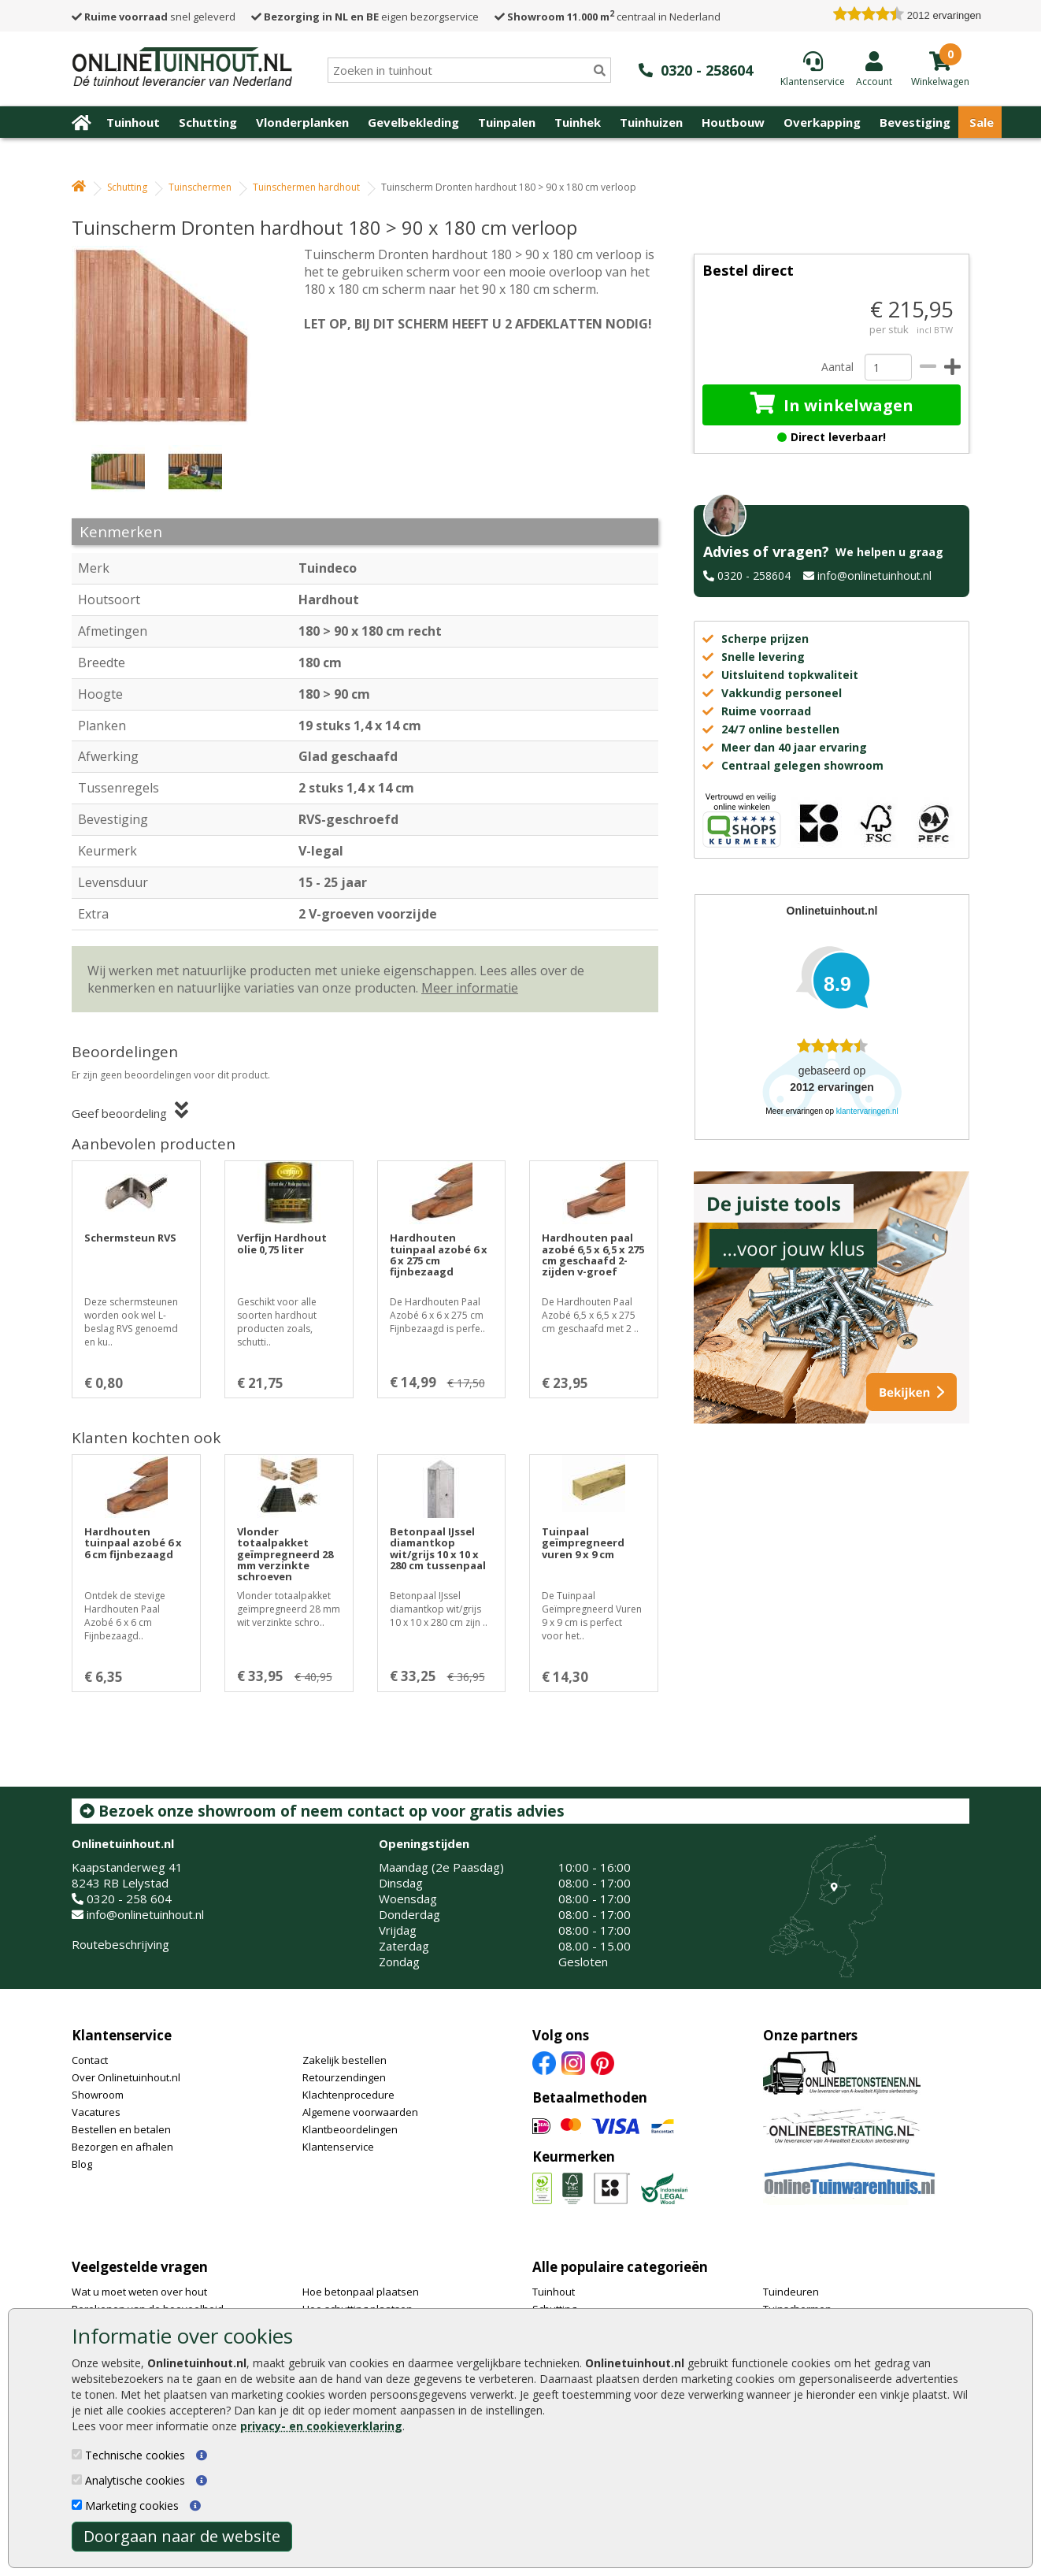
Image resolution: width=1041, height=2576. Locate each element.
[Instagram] (573, 2061)
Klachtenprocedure (348, 2095)
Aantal (837, 366)
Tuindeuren (791, 2292)
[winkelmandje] (940, 80)
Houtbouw (733, 122)
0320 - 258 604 (129, 1898)
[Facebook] (544, 2061)
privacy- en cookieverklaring (321, 2425)
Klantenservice (122, 2035)
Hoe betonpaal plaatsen (360, 2292)
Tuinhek (577, 122)
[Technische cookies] (77, 2454)
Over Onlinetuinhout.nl (126, 2077)
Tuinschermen (200, 187)
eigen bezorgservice (365, 16)
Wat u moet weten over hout (139, 2292)
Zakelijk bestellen (344, 2060)
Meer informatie (469, 988)
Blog (82, 2164)
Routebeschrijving (120, 1944)
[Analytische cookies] (77, 2479)
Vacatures (96, 2112)
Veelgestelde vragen (140, 2267)
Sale (981, 122)
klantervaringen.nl (867, 1111)
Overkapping (822, 122)
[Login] (874, 68)
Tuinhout (133, 122)
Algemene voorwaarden (360, 2112)
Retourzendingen (344, 2077)
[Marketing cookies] (77, 2505)
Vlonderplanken (302, 122)
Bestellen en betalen (121, 2129)
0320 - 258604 (754, 575)
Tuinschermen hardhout (306, 187)
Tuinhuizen (651, 122)
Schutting (208, 122)
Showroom (98, 2095)
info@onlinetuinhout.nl (874, 575)
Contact (90, 2060)
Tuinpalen (506, 122)
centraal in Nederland (608, 16)
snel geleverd (153, 16)
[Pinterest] (602, 2061)
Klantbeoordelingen (350, 2129)
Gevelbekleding (413, 122)
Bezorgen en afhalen (122, 2147)
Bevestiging (915, 122)
